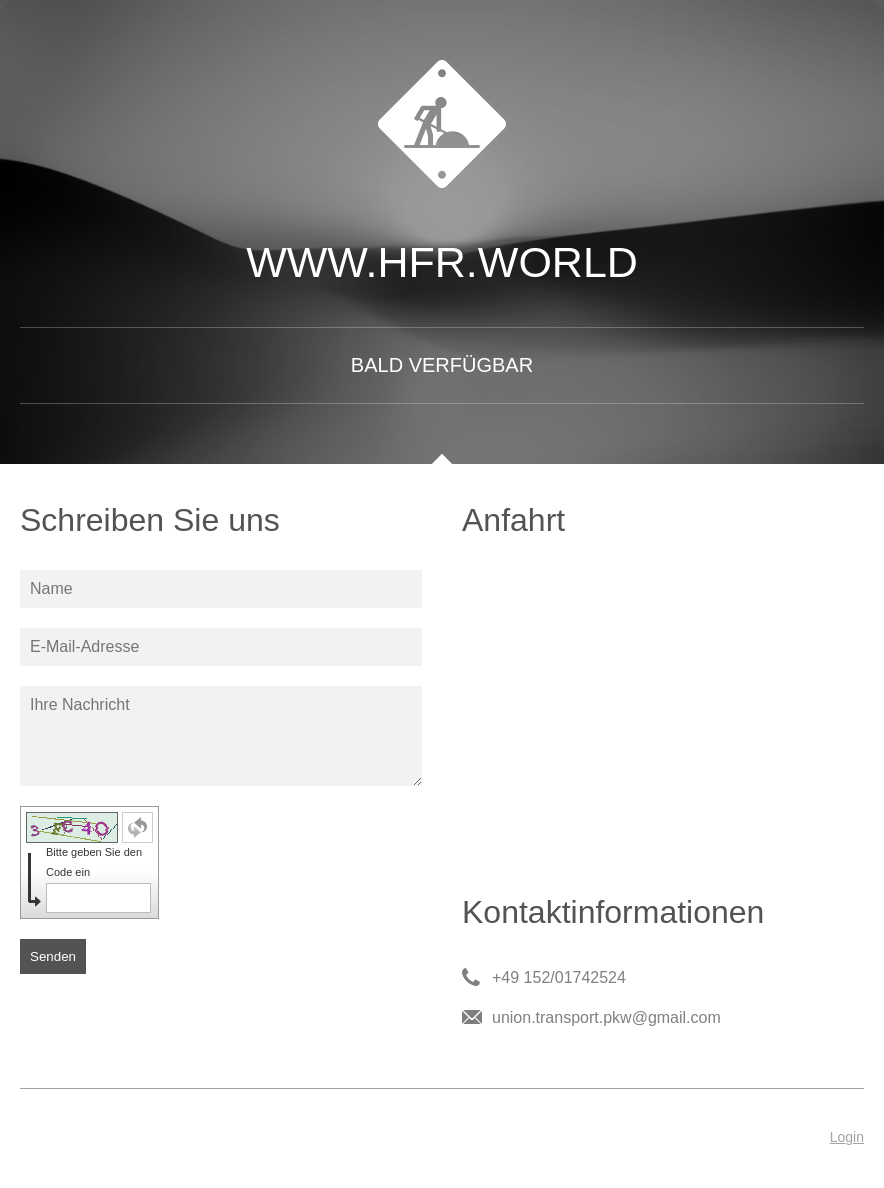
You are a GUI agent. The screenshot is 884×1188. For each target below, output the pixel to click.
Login (847, 1137)
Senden (53, 956)
